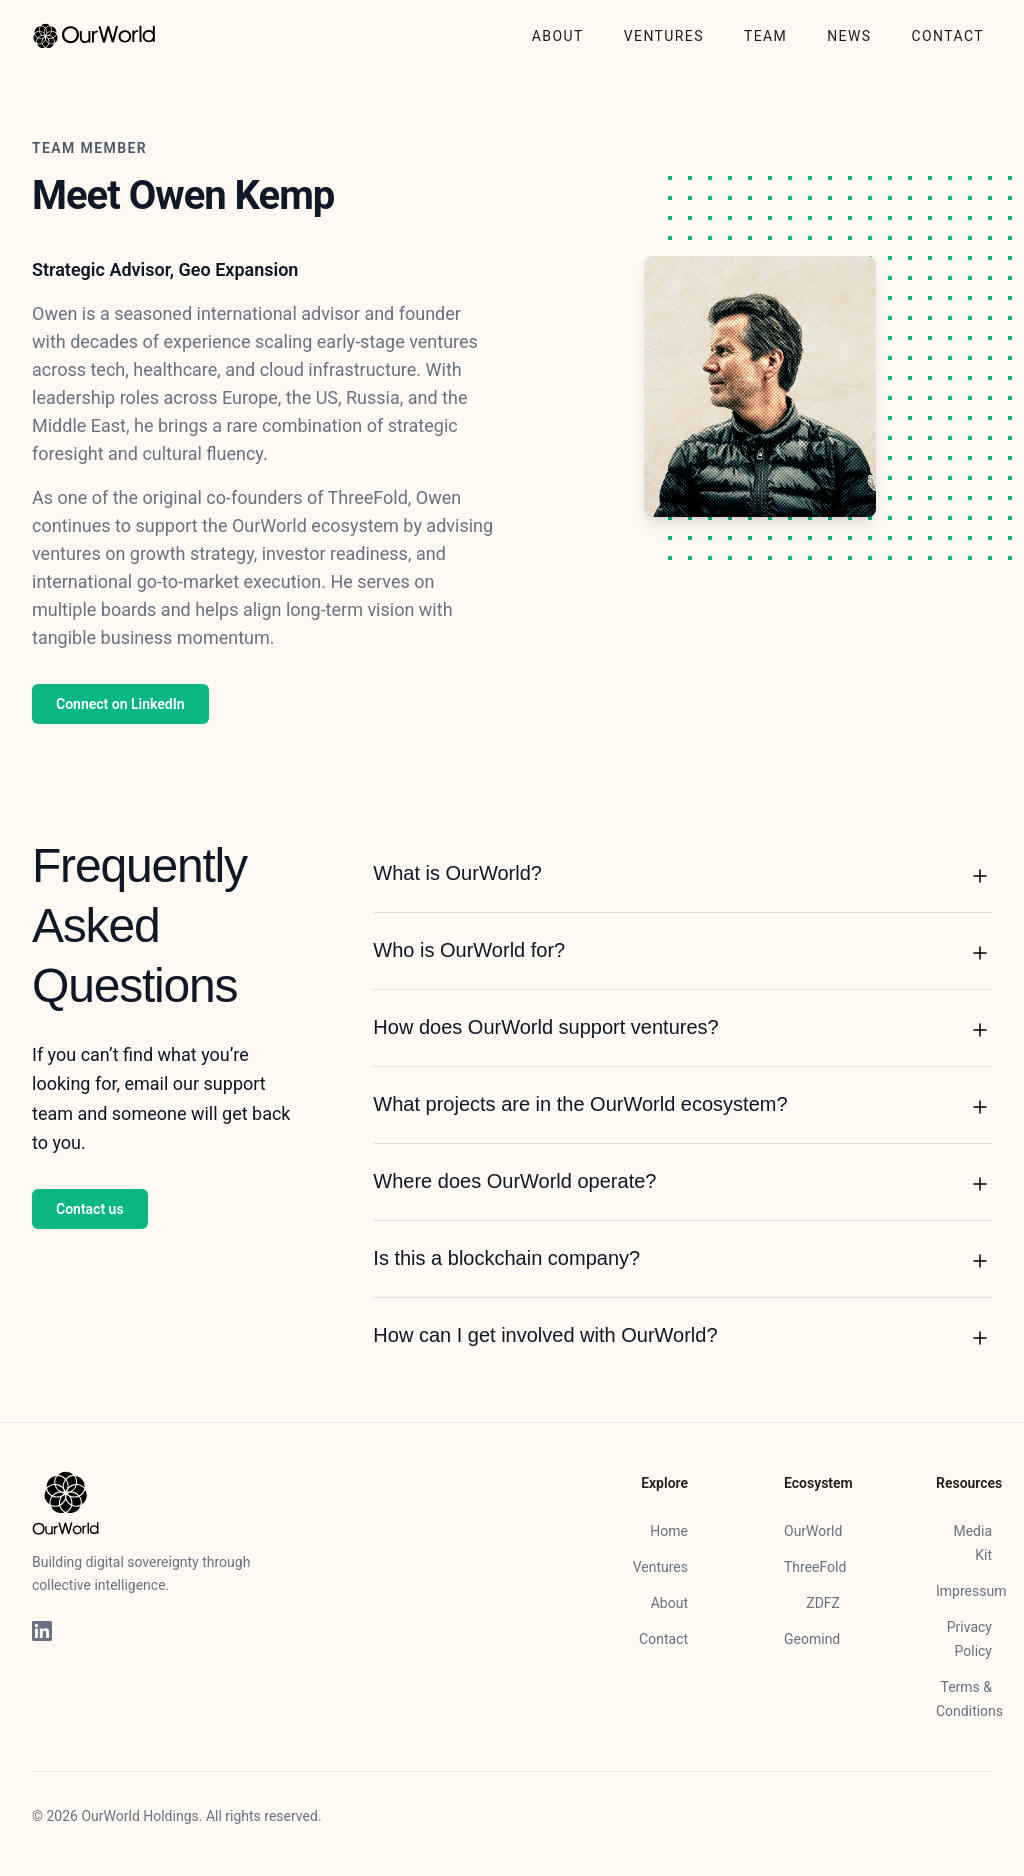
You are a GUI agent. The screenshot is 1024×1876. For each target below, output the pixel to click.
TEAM (765, 36)
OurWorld (813, 1531)
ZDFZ (823, 1603)
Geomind (812, 1639)
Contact (663, 1639)
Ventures (660, 1567)
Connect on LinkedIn (120, 704)
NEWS (849, 36)
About (669, 1603)
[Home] (94, 36)
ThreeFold (815, 1567)
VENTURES (664, 36)
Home (669, 1531)
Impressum (971, 1591)
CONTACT (948, 36)
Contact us (90, 1209)
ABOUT (558, 36)
